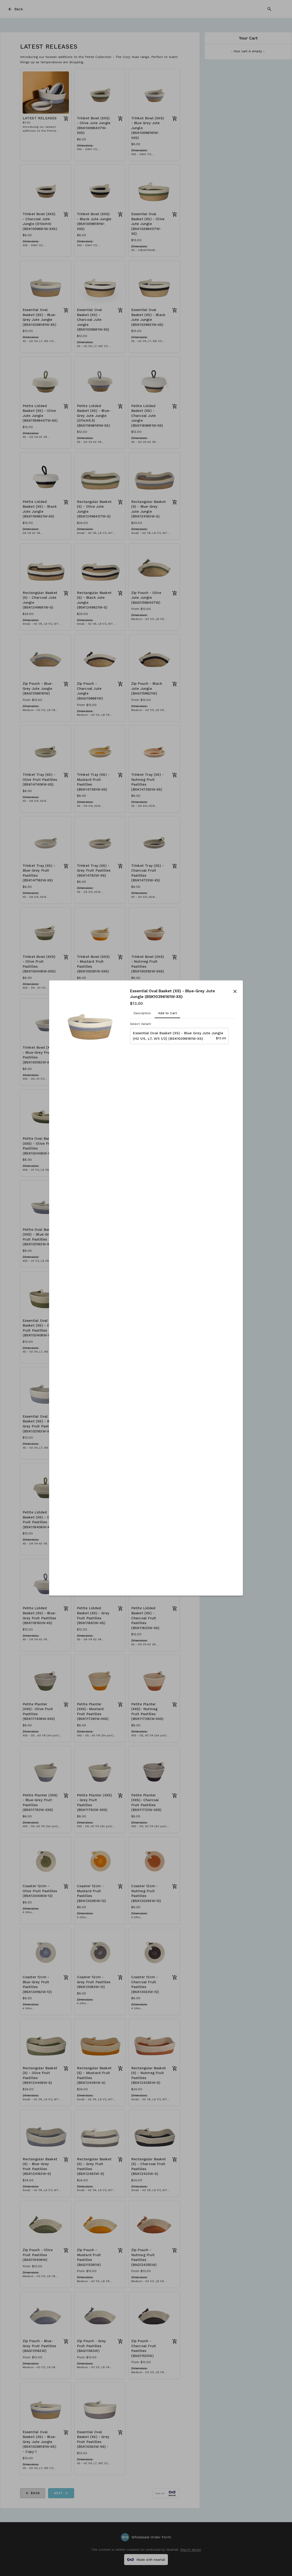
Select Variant (140, 1024)
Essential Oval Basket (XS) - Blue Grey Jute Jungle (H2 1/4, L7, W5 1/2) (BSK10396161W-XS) (179, 1036)
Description (142, 1013)
